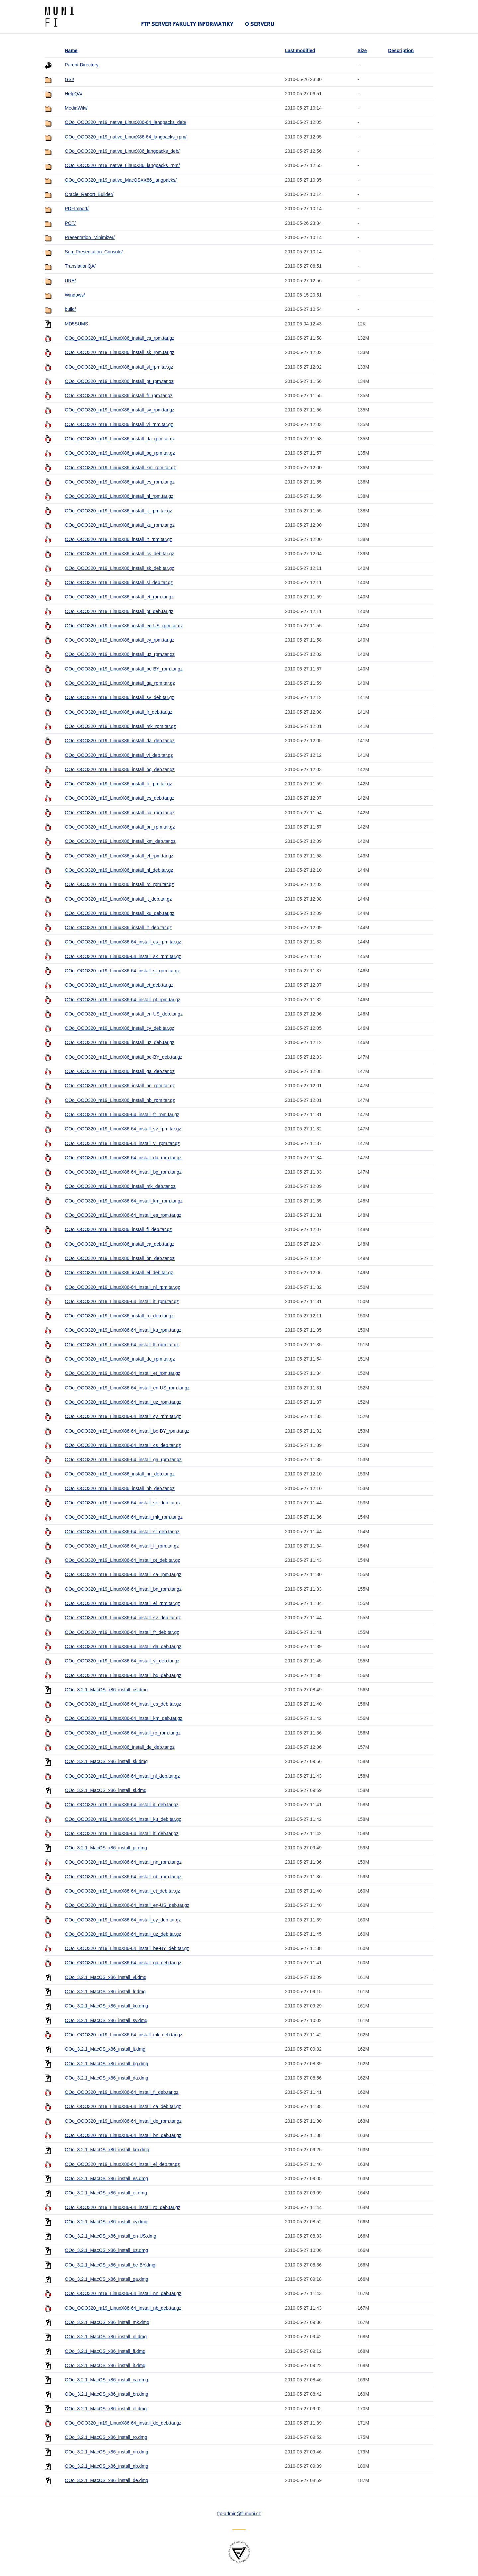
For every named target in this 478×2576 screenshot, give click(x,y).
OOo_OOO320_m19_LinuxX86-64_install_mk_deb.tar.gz (123, 2034)
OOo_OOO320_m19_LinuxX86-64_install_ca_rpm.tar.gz (123, 1574)
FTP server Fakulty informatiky (187, 24)
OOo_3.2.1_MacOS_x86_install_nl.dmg (106, 2336)
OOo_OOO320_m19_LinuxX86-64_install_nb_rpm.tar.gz (123, 1876)
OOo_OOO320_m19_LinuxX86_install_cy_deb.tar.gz (119, 1028)
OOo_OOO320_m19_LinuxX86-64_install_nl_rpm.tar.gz (122, 1287)
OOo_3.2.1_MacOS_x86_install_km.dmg (107, 2149)
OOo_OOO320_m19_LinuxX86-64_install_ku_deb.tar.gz (123, 1819)
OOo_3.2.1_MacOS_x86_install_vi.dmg (105, 1977)
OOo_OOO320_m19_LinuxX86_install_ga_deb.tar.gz (120, 1071)
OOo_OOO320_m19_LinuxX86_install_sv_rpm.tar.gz (119, 409)
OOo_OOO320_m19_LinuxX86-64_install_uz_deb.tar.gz (123, 1934)
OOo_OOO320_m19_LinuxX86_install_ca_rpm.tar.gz (120, 812)
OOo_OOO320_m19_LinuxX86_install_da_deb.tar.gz (120, 740)
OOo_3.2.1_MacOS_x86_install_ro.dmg (106, 2437)
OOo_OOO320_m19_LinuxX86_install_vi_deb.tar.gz (119, 755)
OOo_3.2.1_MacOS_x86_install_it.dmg (105, 2365)
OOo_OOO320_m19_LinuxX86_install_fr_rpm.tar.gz (119, 395)
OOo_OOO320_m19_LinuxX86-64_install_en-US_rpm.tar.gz (127, 1387)
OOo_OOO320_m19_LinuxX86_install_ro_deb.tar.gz (119, 1315)
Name (71, 50)
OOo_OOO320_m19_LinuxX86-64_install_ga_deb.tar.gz (123, 1962)
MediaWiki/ (76, 108)
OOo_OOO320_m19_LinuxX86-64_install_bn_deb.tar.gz (123, 2135)
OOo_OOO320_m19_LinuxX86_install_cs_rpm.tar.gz (119, 338)
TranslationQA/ (80, 266)
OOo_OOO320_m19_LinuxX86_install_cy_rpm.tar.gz (119, 640)
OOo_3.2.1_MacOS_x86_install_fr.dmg (105, 1991)
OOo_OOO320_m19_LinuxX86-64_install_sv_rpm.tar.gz (123, 1128)
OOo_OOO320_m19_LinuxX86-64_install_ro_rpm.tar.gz (123, 1732)
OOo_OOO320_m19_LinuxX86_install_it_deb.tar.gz (118, 899)
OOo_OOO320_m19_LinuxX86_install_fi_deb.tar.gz (118, 1229)
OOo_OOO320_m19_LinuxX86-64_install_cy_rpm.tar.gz (123, 1416)
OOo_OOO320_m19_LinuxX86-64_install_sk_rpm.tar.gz (123, 956)
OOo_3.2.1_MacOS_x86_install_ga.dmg (106, 2279)
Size (362, 50)
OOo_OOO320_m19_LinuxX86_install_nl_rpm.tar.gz (119, 496)
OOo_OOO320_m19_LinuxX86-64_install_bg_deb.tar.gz (123, 1675)
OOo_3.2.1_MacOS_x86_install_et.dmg (106, 2192)
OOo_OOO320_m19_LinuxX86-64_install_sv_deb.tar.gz (123, 1617)
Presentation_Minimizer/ (90, 237)
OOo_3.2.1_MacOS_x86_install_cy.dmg (106, 2221)
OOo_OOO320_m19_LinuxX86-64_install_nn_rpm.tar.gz (123, 1862)
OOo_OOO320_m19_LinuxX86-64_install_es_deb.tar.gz (123, 1704)
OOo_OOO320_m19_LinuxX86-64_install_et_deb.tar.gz (122, 1891)
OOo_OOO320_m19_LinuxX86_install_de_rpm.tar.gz (120, 1359)
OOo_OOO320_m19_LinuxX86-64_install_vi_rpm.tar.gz (122, 1143)
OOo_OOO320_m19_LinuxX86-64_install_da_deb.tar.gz (123, 1646)
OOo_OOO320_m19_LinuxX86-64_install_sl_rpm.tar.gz (122, 970)
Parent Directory (81, 64)
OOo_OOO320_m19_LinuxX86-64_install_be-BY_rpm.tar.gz (127, 1431)
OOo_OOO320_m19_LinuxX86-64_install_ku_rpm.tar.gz (123, 1330)
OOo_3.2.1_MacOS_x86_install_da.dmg (106, 2078)
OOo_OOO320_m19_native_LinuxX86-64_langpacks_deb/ (125, 122)
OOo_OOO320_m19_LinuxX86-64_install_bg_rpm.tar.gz (123, 1172)
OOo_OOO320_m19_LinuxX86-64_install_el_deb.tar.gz (122, 2164)
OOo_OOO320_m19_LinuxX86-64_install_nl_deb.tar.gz (122, 1776)
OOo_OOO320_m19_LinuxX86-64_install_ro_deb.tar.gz (122, 2207)
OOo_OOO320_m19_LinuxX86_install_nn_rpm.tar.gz (120, 1085)
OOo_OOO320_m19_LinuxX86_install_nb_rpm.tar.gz (120, 1100)
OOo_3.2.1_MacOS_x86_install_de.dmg (106, 2480)
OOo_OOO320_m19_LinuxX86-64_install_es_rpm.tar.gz (123, 1215)
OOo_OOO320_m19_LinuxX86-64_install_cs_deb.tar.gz (123, 1445)
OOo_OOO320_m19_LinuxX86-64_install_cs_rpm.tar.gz (123, 941)
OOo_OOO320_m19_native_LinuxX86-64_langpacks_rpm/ (126, 136)
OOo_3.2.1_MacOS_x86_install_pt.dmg (106, 1847)
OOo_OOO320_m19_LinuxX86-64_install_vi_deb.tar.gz (122, 1660)
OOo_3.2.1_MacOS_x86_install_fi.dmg (105, 2351)
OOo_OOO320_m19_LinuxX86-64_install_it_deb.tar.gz (121, 1804)
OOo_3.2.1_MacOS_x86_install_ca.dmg (106, 2379)
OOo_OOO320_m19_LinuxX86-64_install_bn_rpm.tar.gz (123, 1589)
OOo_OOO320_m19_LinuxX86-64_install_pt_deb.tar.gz (122, 1560)
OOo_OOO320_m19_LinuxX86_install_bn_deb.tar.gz (120, 1258)
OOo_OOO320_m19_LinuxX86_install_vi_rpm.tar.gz (119, 424)
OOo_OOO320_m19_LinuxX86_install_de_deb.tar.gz (120, 1747)
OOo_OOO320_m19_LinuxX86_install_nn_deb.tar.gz (120, 1473)
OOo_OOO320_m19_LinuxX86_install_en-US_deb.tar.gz (124, 1014)
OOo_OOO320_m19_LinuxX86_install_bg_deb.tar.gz (120, 769)
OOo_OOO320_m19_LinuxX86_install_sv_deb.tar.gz (119, 697)
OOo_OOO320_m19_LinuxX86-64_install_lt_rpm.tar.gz (122, 1344)
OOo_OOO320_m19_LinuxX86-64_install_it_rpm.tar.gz (122, 1301)
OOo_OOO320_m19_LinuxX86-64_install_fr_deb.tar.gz (122, 1632)
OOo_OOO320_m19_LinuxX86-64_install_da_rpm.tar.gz (123, 1157)
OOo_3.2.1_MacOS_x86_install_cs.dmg (106, 1689)
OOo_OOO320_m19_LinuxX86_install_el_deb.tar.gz (119, 1272)
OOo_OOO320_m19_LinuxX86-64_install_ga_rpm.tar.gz (123, 1459)
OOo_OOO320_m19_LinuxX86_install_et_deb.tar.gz (119, 985)
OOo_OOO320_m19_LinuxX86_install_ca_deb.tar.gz (119, 1244)
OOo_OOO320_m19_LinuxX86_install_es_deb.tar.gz (119, 798)
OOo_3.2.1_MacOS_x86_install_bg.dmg (106, 2063)
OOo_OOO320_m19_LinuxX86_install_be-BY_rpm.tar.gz (124, 668)
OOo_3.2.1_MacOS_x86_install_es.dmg (106, 2178)
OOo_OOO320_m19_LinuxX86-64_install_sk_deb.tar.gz (123, 1502)
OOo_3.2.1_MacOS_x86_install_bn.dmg (106, 2394)
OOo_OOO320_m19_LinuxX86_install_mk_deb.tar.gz (120, 1186)
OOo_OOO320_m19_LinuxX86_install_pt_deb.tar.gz (119, 611)
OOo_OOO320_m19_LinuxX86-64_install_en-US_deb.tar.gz (127, 1905)
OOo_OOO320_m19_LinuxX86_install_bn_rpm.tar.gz (120, 827)
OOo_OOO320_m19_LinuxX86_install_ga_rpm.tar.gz (120, 683)
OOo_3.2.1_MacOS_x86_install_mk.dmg (107, 2322)
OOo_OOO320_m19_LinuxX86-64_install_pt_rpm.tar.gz (122, 999)
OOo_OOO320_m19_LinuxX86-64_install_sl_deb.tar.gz (122, 1531)
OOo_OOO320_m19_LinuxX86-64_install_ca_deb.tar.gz (123, 2106)
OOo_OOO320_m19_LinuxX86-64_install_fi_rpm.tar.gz (122, 1546)
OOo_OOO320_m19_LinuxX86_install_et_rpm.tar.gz (119, 596)
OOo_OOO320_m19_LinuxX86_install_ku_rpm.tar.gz (120, 525)
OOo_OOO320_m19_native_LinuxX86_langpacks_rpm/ (122, 165)
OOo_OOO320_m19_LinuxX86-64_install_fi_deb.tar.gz (121, 2092)
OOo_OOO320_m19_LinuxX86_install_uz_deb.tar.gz (119, 1042)
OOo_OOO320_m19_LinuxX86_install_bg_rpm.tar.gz (120, 453)
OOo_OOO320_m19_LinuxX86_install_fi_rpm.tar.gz (118, 783)
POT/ (70, 223)
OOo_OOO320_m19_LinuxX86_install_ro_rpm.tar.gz (119, 884)
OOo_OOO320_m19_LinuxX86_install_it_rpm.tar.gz (118, 510)
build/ (70, 309)
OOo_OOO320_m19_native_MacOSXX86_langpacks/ (121, 180)
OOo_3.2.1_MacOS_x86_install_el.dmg (106, 2408)
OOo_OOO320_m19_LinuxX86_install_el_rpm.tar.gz (119, 855)
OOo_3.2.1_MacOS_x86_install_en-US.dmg (110, 2236)
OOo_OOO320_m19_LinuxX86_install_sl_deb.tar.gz (119, 582)
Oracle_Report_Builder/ (89, 194)
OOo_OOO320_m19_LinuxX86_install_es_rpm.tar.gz (120, 482)
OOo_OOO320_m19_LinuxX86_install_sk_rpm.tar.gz (119, 352)
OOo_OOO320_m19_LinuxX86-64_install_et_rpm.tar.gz (122, 1373)
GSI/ (69, 79)
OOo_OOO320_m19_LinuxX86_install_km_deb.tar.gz (120, 841)
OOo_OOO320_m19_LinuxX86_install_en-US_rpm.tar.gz (124, 625)
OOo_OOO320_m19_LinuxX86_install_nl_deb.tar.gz (119, 870)
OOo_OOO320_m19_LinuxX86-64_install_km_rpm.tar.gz (124, 1200)
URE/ (70, 280)
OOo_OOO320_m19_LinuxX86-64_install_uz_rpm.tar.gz (123, 1402)
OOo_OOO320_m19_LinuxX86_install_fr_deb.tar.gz (118, 712)
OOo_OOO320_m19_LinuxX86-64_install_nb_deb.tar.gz (123, 2308)
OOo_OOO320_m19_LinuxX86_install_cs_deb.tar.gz (119, 553)
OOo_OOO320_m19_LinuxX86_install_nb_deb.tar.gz (120, 1488)
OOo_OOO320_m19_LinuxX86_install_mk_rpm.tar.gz (120, 726)
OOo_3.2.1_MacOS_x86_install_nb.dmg (106, 2466)
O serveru (260, 24)
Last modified (300, 50)
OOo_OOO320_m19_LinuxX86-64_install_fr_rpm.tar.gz (122, 1114)
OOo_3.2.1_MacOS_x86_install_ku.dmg (106, 2005)
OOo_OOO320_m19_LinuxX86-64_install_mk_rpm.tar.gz (124, 1517)
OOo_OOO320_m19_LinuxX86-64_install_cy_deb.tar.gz (123, 1919)
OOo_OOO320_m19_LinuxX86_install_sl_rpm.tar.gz (119, 367)
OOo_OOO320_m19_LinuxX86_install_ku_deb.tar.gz (119, 913)
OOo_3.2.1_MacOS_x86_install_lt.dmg (105, 2049)
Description (401, 50)
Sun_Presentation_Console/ (93, 251)
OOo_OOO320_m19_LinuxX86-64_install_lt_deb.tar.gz (121, 1833)
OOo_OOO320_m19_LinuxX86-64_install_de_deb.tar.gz (123, 2423)
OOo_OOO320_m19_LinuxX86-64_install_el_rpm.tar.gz (122, 1603)
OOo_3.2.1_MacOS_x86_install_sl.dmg (105, 1790)
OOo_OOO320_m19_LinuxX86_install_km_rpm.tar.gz (120, 467)
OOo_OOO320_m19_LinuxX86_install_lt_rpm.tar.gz (118, 539)
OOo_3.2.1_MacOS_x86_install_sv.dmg (106, 2020)
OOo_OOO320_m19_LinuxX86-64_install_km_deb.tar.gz (123, 1718)
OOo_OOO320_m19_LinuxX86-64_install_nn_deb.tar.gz (123, 2293)
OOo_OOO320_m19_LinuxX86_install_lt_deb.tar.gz (118, 927)
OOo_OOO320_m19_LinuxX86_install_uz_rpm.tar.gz (120, 654)
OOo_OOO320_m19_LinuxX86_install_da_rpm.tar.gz (120, 438)
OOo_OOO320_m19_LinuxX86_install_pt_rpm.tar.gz (119, 381)
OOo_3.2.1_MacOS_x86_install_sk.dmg (106, 1761)
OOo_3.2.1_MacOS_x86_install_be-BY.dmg (110, 2264)
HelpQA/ (73, 93)
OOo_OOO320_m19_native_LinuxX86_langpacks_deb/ (122, 151)
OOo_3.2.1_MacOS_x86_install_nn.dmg (106, 2451)
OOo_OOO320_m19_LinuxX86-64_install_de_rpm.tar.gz (123, 2121)
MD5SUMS (76, 323)
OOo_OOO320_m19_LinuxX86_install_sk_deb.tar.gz (119, 568)
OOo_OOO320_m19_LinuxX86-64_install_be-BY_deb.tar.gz (127, 1948)
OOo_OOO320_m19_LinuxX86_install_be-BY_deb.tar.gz (123, 1057)
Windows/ (75, 295)
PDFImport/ (77, 208)
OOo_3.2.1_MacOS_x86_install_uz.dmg (106, 2250)
